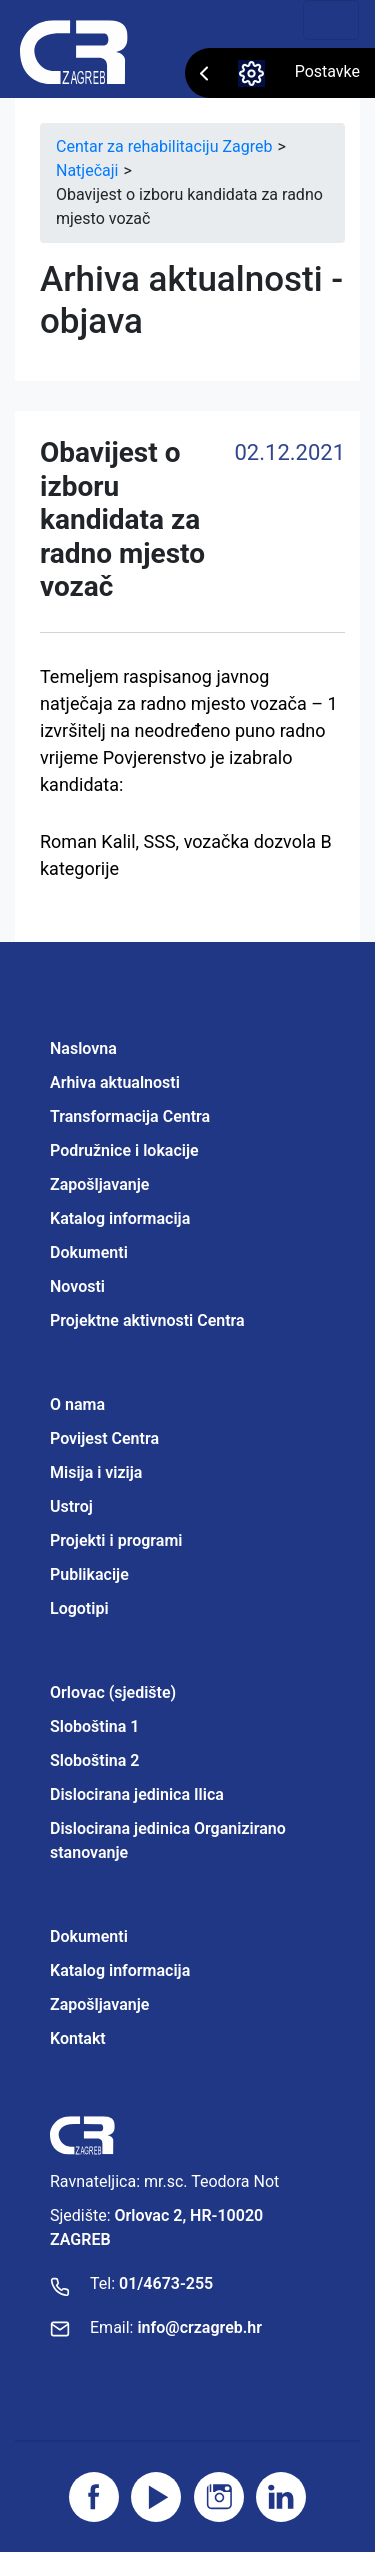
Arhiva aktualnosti (115, 1082)
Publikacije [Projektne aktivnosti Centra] (89, 1574)
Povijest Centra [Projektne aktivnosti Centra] (104, 1438)
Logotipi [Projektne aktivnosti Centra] (79, 1608)
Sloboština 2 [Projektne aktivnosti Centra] (94, 1760)
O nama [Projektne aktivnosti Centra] (77, 1404)
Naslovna (83, 1048)
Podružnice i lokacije (124, 1150)
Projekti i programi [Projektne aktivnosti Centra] (116, 1540)
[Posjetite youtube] (156, 2497)
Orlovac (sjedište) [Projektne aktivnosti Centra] (113, 1692)
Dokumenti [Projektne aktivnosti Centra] (89, 1936)
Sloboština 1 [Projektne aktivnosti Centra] (94, 1726)
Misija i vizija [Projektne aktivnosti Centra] (96, 1472)
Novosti (77, 1286)
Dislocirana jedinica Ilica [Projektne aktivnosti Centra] (137, 1794)
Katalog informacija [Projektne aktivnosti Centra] (120, 1970)
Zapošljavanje (99, 1184)
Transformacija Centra (130, 1116)
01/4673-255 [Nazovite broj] (166, 2283)
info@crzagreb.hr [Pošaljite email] (199, 2327)
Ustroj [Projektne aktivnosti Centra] (71, 1506)
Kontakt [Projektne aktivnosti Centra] (78, 2038)
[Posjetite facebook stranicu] (94, 2497)
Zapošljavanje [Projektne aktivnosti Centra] (99, 2004)
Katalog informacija (120, 1218)
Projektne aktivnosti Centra (147, 1320)
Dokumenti (89, 1252)
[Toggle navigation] (331, 20)
